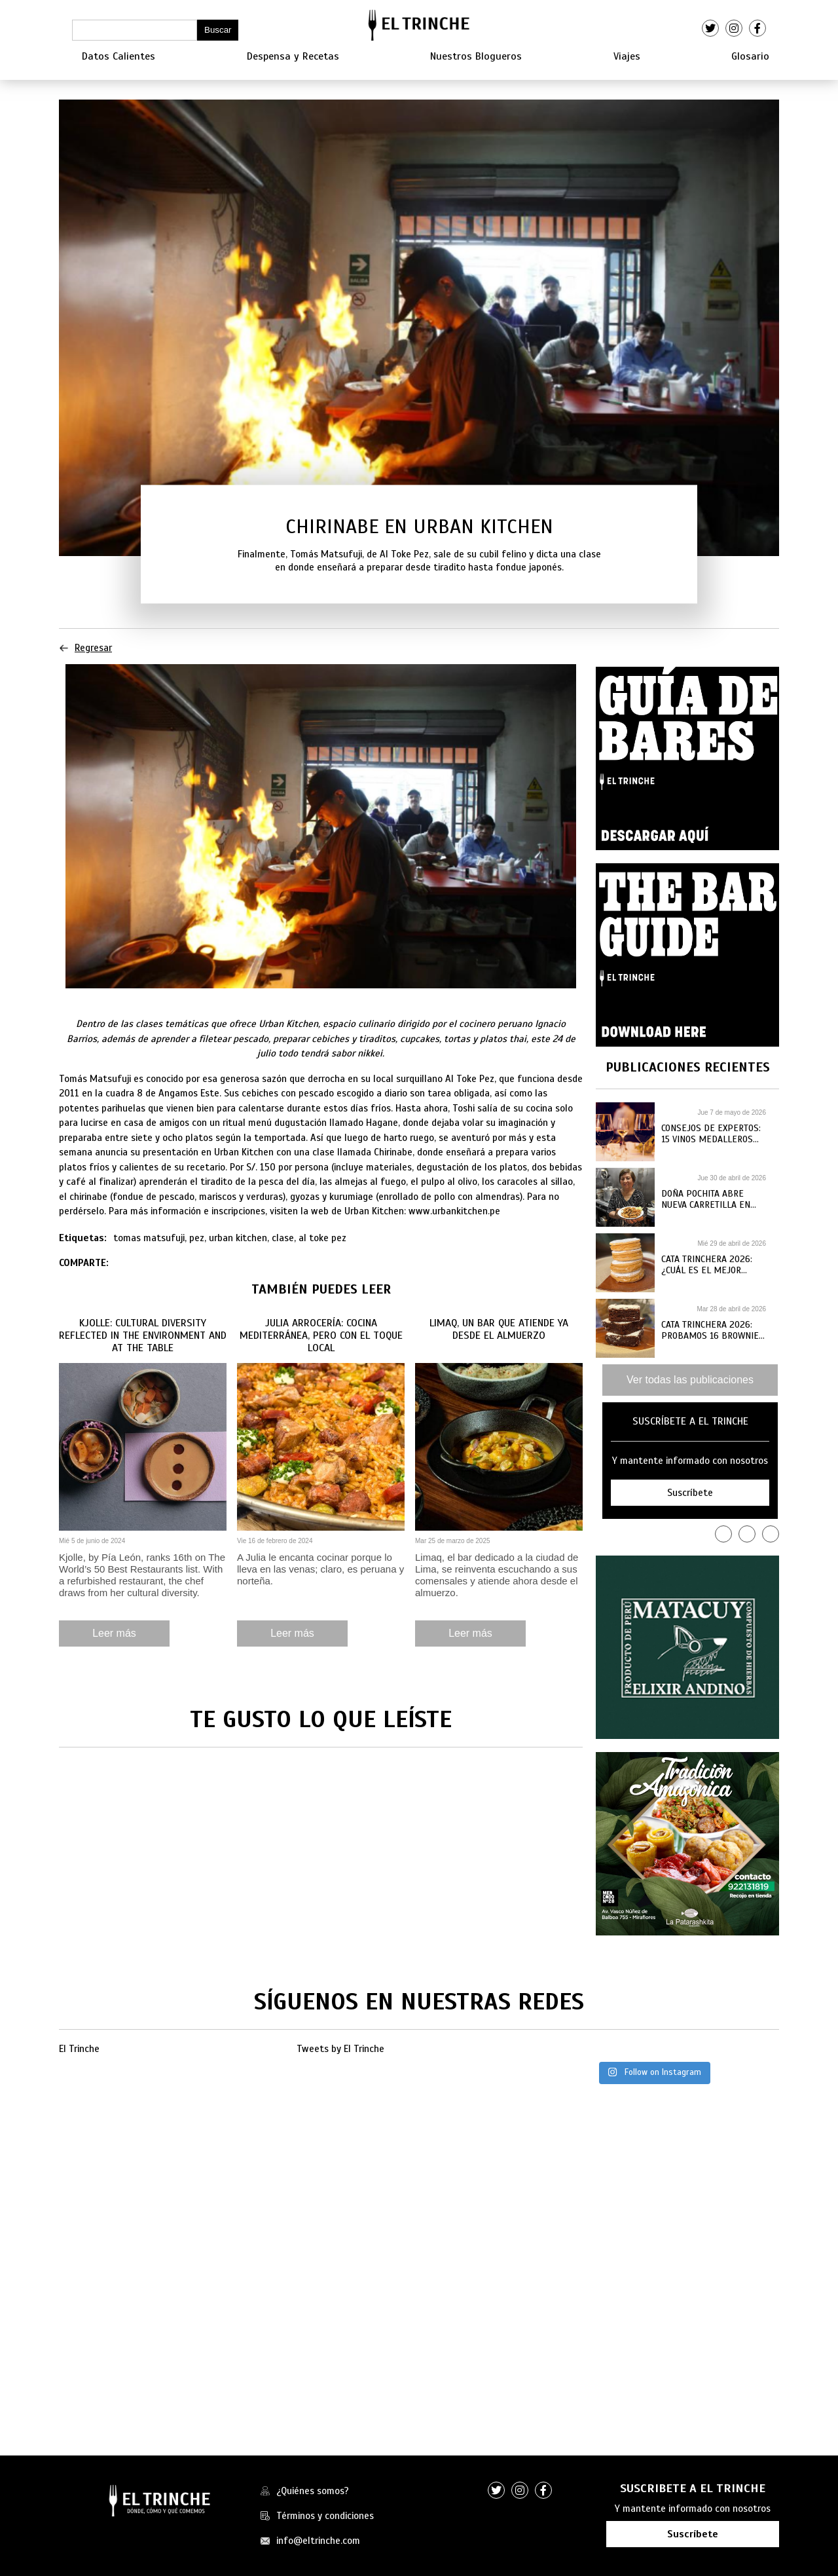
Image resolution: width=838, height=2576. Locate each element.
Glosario (750, 56)
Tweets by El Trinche (340, 2049)
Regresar (85, 648)
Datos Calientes (118, 56)
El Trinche (79, 2049)
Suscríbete (692, 2534)
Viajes (626, 56)
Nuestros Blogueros (476, 56)
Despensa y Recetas (293, 56)
